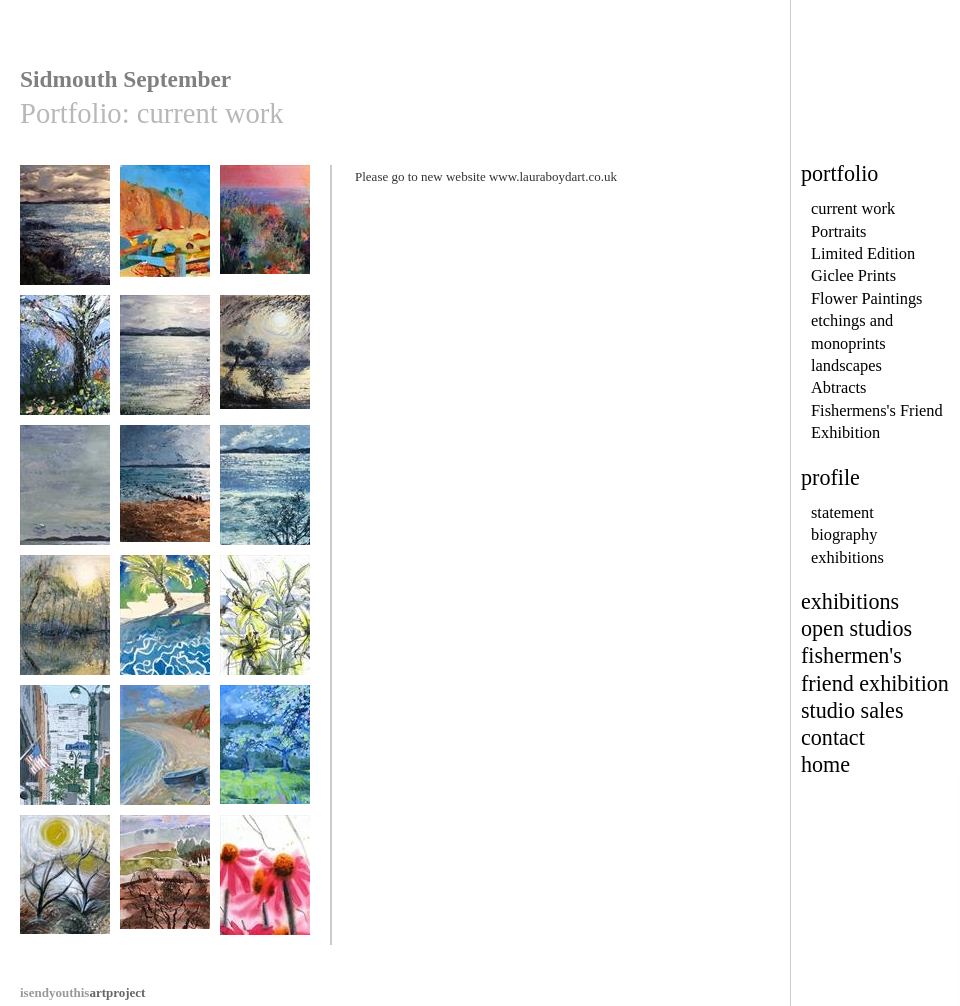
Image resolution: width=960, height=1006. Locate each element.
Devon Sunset (165, 494)
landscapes (846, 365)
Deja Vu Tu (265, 234)
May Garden (65, 364)
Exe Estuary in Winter (265, 501)
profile (830, 477)
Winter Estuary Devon (165, 371)
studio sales (852, 710)
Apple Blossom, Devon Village (265, 761)
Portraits (839, 231)
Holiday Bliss (165, 624)
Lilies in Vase (265, 624)
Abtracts (838, 387)
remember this (65, 494)
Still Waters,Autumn (65, 631)
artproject (82, 992)
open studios (856, 628)
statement (842, 512)
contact (833, 737)
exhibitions (847, 557)
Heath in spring (165, 884)
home (825, 764)
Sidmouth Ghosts (165, 234)
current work (853, 208)
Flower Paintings (866, 298)
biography (844, 534)
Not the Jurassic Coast (65, 891)
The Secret (265, 364)
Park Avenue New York (65, 761)
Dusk (65, 234)
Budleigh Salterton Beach (165, 761)
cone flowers (265, 884)
